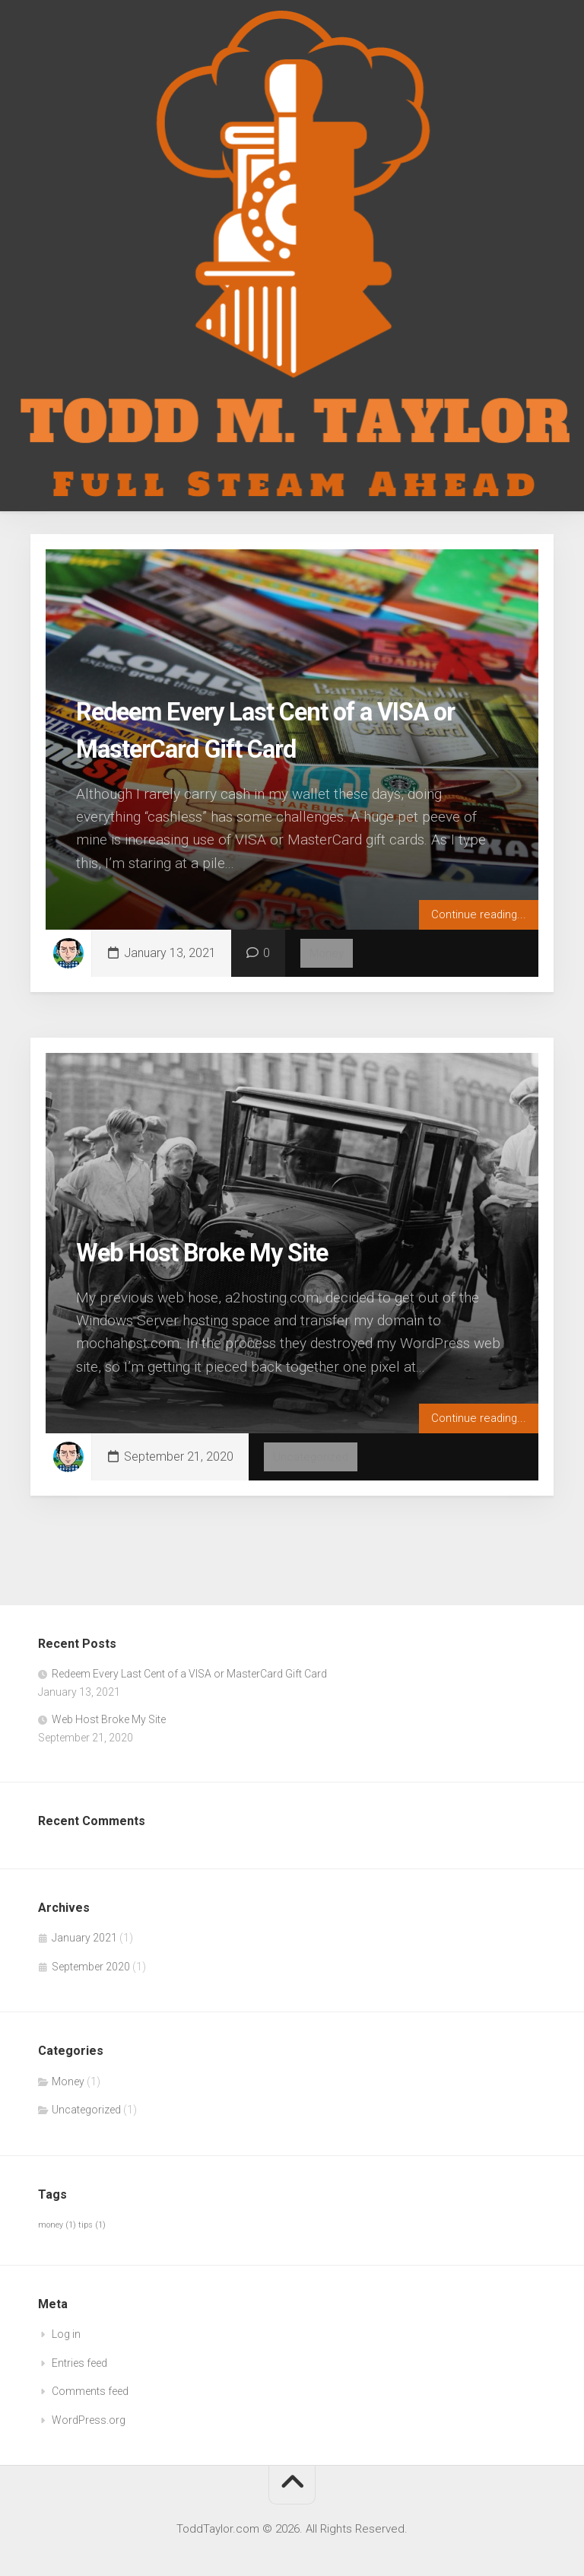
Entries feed (79, 2363)
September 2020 (91, 1967)
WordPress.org (88, 2420)
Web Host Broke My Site (222, 1251)
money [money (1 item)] (57, 2225)
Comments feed (90, 2391)
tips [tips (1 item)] (92, 2225)
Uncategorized (312, 1456)
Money (327, 953)
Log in (66, 2334)
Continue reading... (477, 913)
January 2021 (84, 1938)
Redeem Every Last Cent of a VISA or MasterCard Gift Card (189, 1674)
